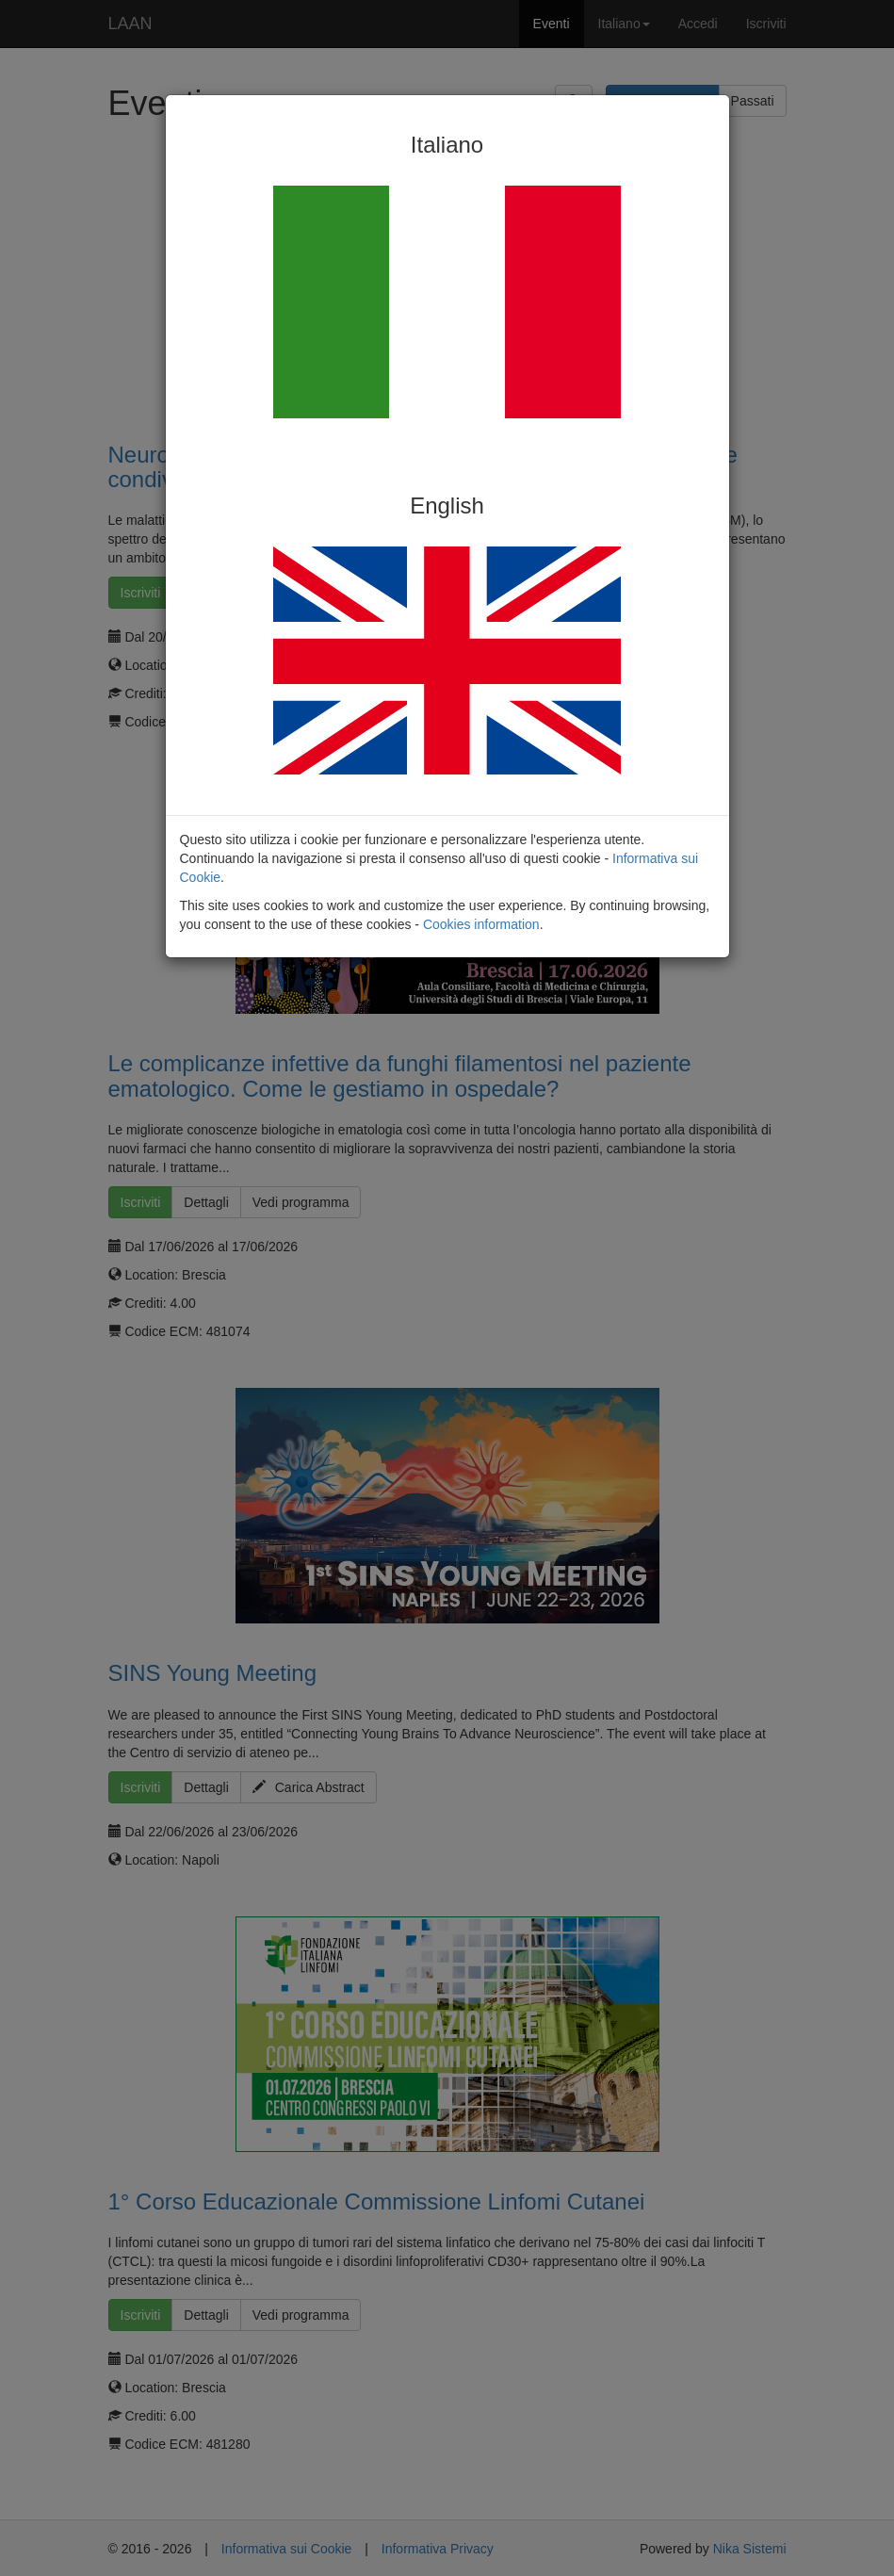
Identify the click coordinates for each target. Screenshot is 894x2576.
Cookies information (481, 924)
